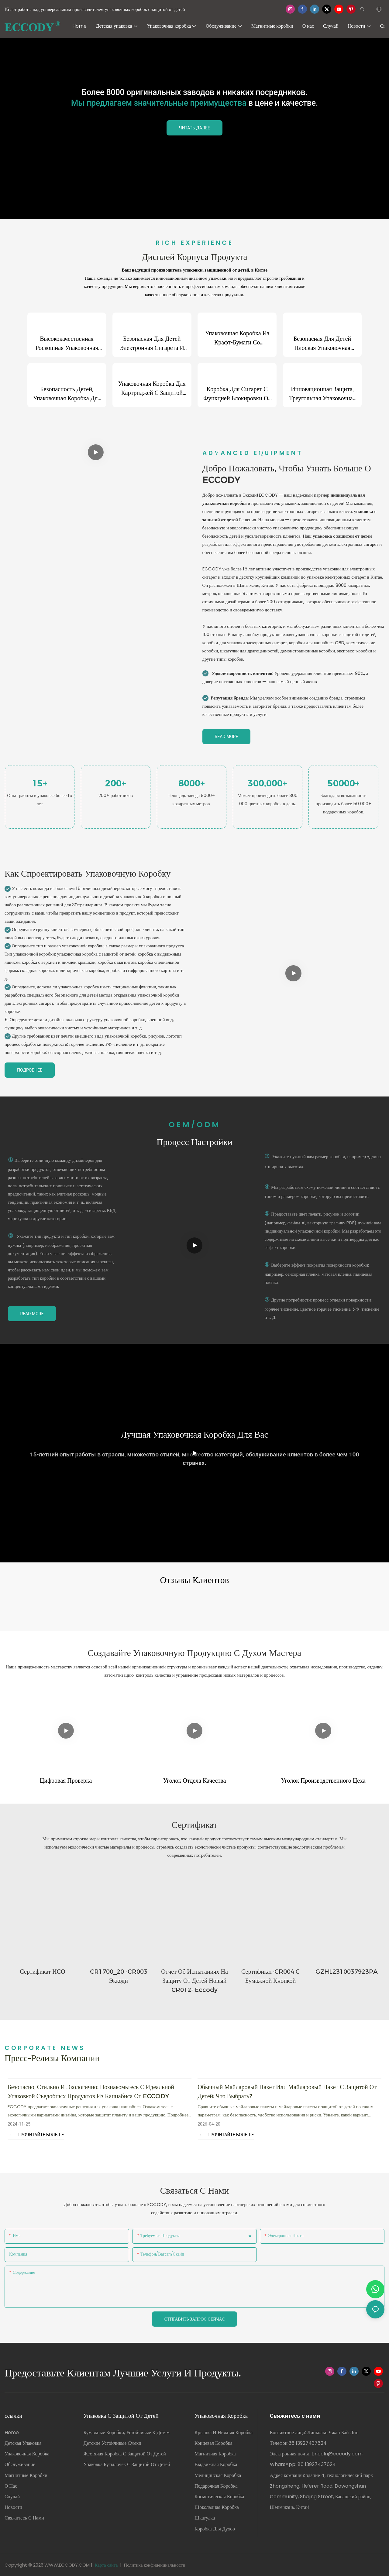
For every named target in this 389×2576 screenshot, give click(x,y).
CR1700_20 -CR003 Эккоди (118, 1975)
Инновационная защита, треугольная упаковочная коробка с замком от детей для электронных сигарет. (322, 394)
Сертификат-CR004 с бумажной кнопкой (270, 1975)
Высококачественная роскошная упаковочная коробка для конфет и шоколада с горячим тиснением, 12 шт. (66, 343)
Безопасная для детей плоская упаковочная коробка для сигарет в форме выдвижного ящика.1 (322, 343)
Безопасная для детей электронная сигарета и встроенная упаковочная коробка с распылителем (152, 343)
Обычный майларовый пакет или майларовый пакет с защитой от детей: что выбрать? (287, 2091)
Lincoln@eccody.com (337, 2453)
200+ (115, 783)
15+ (39, 783)
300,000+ (267, 783)
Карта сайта (106, 2564)
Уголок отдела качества (194, 1780)
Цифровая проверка (66, 1780)
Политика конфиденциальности (155, 2564)
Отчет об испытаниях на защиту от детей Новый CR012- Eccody (194, 1980)
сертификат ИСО (42, 1971)
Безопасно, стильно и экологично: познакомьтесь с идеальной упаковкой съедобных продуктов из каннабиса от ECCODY (91, 2091)
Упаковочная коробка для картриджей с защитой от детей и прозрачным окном (152, 388)
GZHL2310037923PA (346, 1971)
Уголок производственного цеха (323, 1780)
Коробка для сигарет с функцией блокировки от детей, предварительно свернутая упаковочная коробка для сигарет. (237, 394)
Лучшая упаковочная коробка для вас (194, 1434)
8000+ (191, 783)
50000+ (344, 783)
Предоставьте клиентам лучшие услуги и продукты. (123, 2372)
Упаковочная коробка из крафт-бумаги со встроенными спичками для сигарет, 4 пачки (237, 338)
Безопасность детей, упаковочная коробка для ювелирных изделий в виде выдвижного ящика (67, 394)
